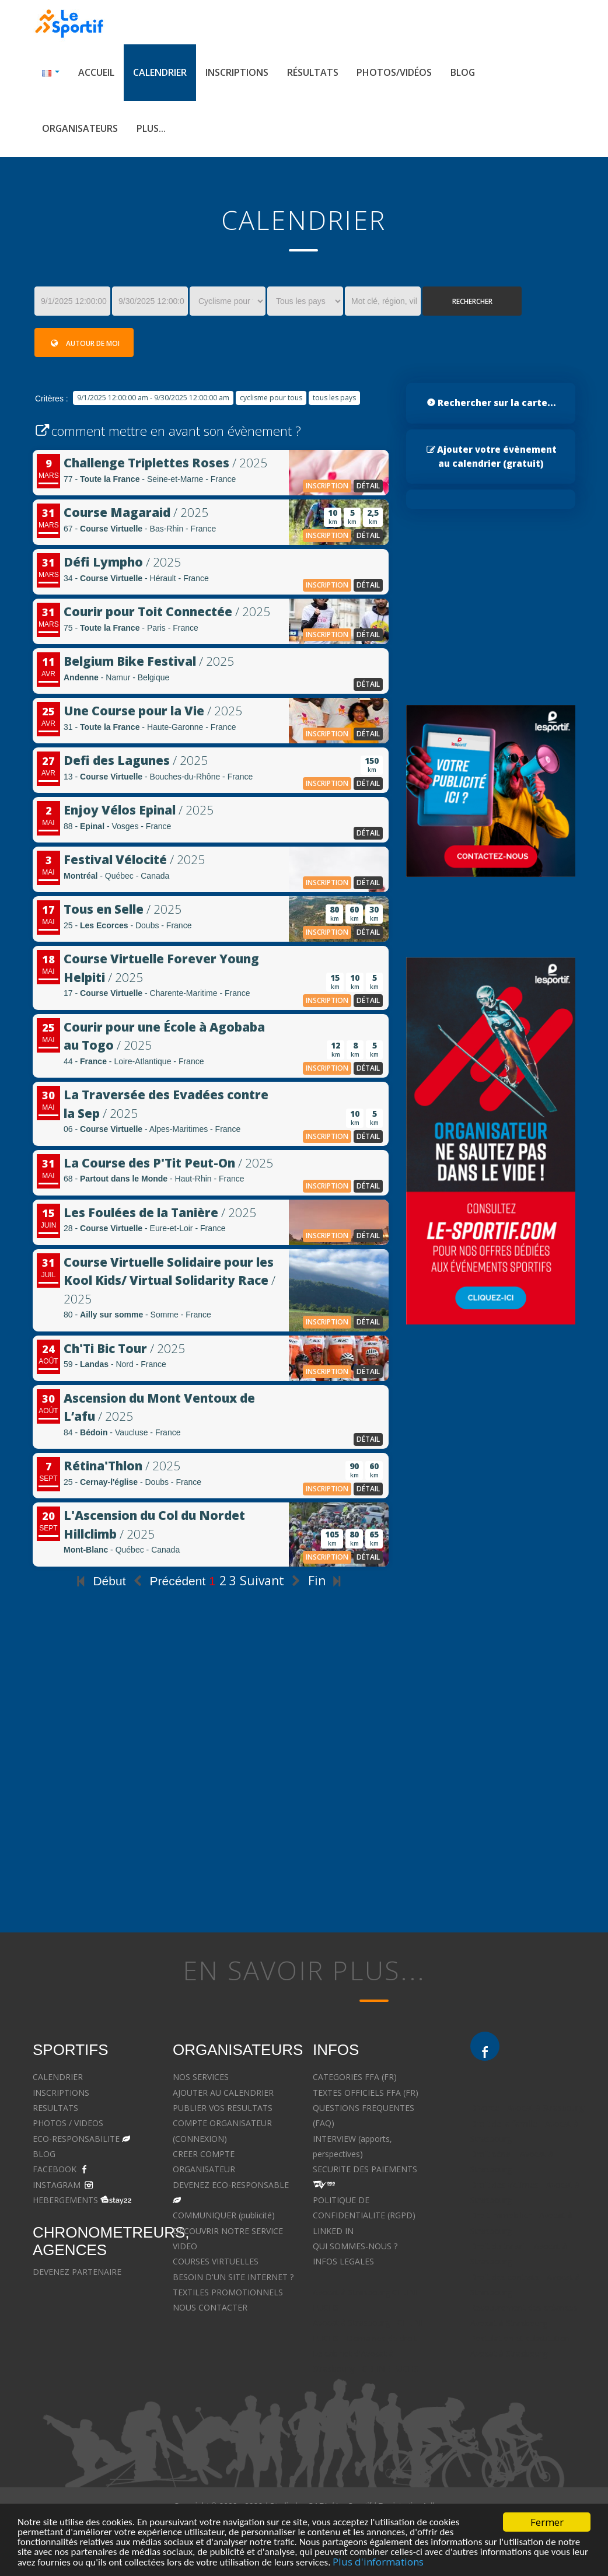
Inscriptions (236, 72)
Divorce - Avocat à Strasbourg (527, 2107)
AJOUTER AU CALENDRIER (223, 2092)
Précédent (167, 1581)
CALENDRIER (58, 2076)
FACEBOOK (54, 2169)
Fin (326, 1580)
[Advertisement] (211, 1797)
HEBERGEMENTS (65, 2199)
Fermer (547, 2522)
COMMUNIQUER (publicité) (224, 2215)
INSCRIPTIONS (61, 2092)
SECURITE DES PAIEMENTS (365, 2169)
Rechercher (472, 301)
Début (98, 1581)
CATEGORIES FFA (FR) (355, 2076)
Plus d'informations (378, 2561)
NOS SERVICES (201, 2076)
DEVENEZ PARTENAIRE (77, 2271)
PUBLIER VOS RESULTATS (222, 2107)
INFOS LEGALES (343, 2261)
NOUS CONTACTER (210, 2307)
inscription (327, 486)
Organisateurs (80, 128)
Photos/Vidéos (394, 72)
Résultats (312, 72)
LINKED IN (333, 2230)
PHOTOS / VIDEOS (68, 2122)
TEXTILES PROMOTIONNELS (228, 2292)
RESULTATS (55, 2107)
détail (368, 486)
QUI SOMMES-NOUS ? (355, 2246)
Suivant (272, 1580)
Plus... (151, 128)
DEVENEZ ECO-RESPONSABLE (231, 2184)
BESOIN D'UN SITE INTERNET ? (233, 2277)
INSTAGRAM (57, 2184)
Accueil (96, 72)
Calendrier (160, 72)
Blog (462, 72)
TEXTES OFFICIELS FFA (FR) (365, 2092)
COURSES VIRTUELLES (215, 2261)
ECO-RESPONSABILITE (76, 2138)
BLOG (44, 2153)
